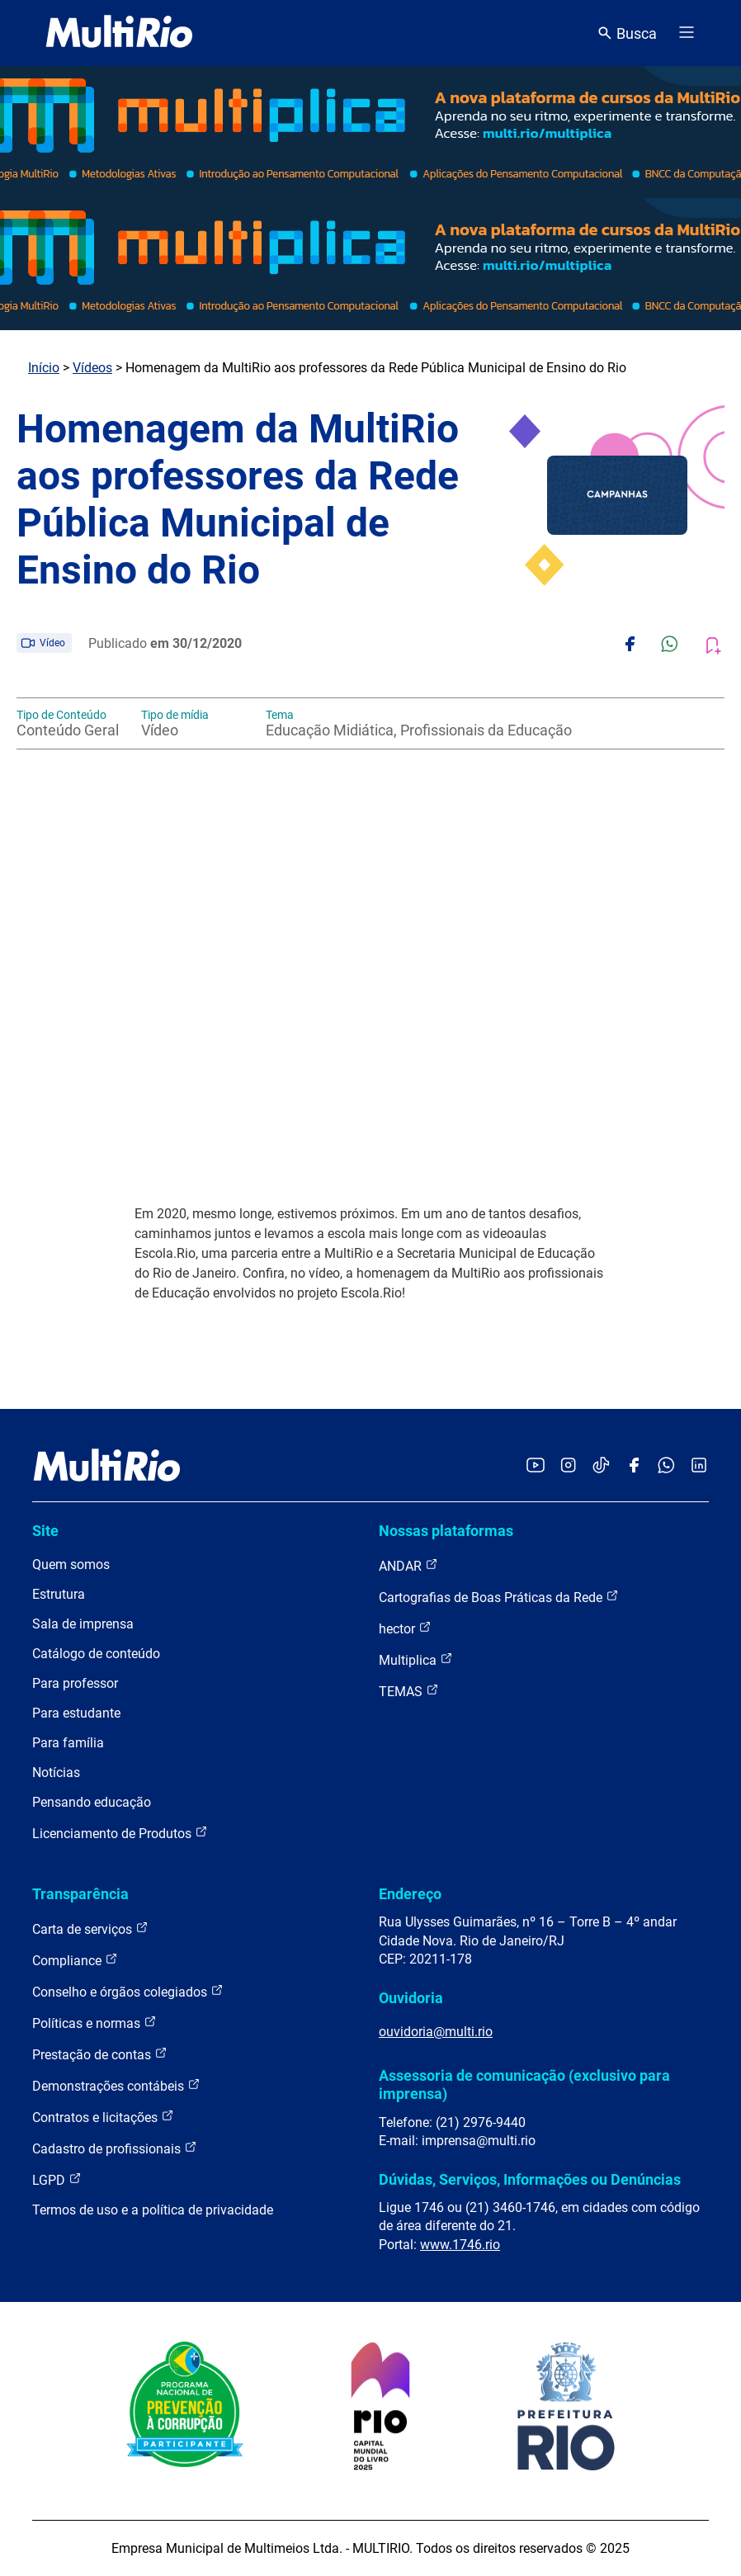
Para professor (75, 1683)
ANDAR (408, 1565)
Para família (68, 1743)
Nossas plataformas (446, 1530)
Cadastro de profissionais (114, 2148)
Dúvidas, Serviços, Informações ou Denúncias (530, 2179)
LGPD (57, 2179)
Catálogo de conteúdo (96, 1653)
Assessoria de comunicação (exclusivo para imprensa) (524, 2084)
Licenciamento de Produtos (120, 1832)
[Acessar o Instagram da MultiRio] (568, 1466)
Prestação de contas (100, 2054)
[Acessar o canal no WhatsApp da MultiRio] (666, 1466)
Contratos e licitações (103, 2116)
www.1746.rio (460, 2244)
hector (405, 1628)
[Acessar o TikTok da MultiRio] (601, 1466)
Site (45, 1530)
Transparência (80, 1893)
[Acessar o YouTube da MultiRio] (535, 1466)
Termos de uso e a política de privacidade (152, 2210)
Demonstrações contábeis (116, 2085)
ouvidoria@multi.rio (436, 2032)
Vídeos (92, 368)
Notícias (56, 1772)
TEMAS (409, 1690)
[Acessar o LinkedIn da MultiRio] (699, 1466)
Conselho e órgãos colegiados (128, 1991)
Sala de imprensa (83, 1624)
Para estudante (76, 1713)
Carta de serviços (90, 1928)
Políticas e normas (94, 2022)
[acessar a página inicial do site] (119, 33)
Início (43, 368)
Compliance (75, 1960)
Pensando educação (91, 1802)
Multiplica (416, 1659)
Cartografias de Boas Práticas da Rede (499, 1596)
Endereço (410, 1893)
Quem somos (71, 1564)
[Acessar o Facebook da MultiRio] (634, 1466)
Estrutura (58, 1594)
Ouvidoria (411, 1997)
